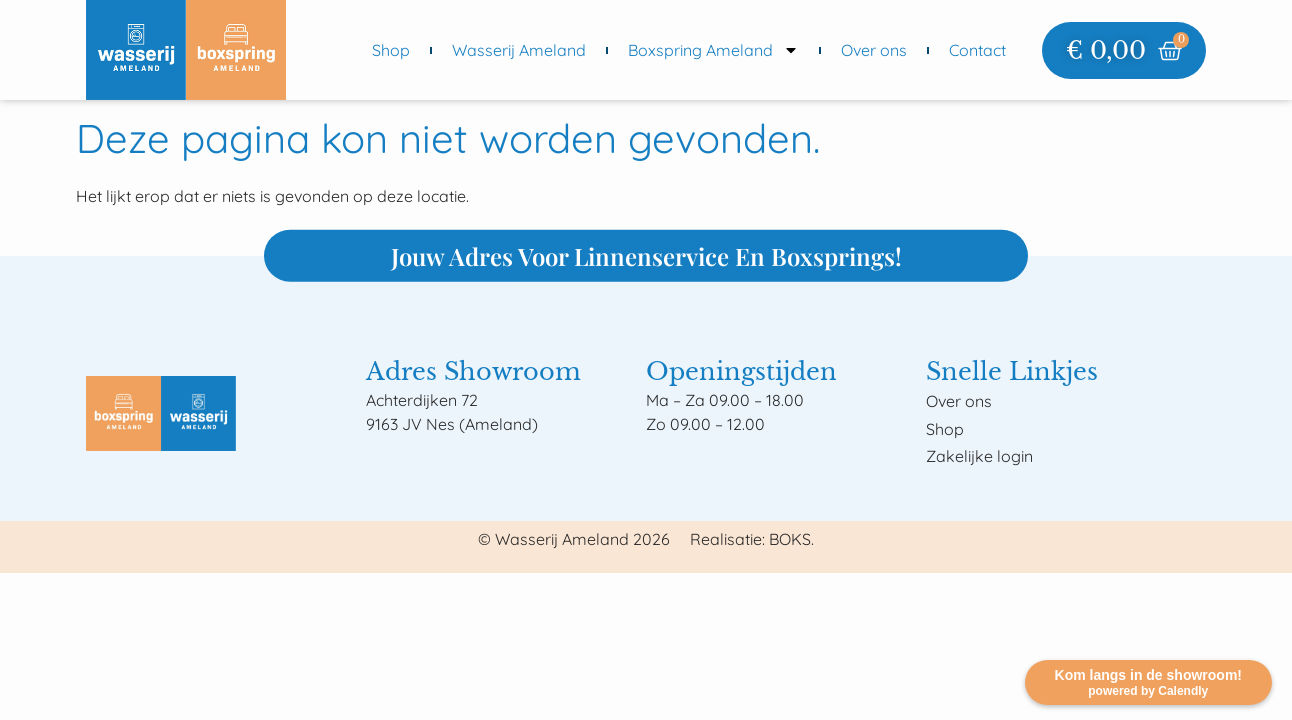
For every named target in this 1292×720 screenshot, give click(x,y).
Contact (977, 50)
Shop (391, 50)
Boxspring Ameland (713, 50)
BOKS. (791, 539)
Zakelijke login (979, 456)
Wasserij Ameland (519, 50)
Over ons (874, 50)
